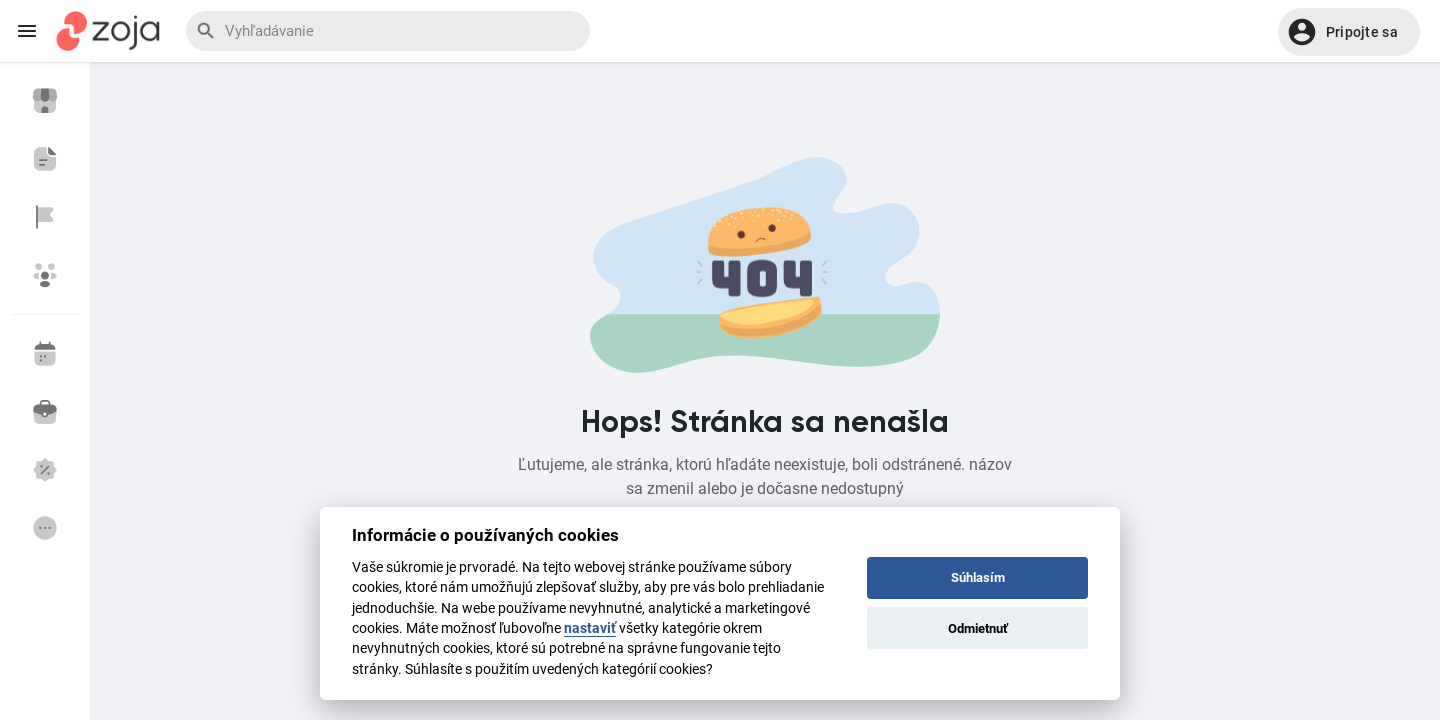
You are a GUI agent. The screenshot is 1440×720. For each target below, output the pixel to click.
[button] (1349, 32)
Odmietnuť (978, 628)
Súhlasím (978, 577)
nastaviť (590, 628)
